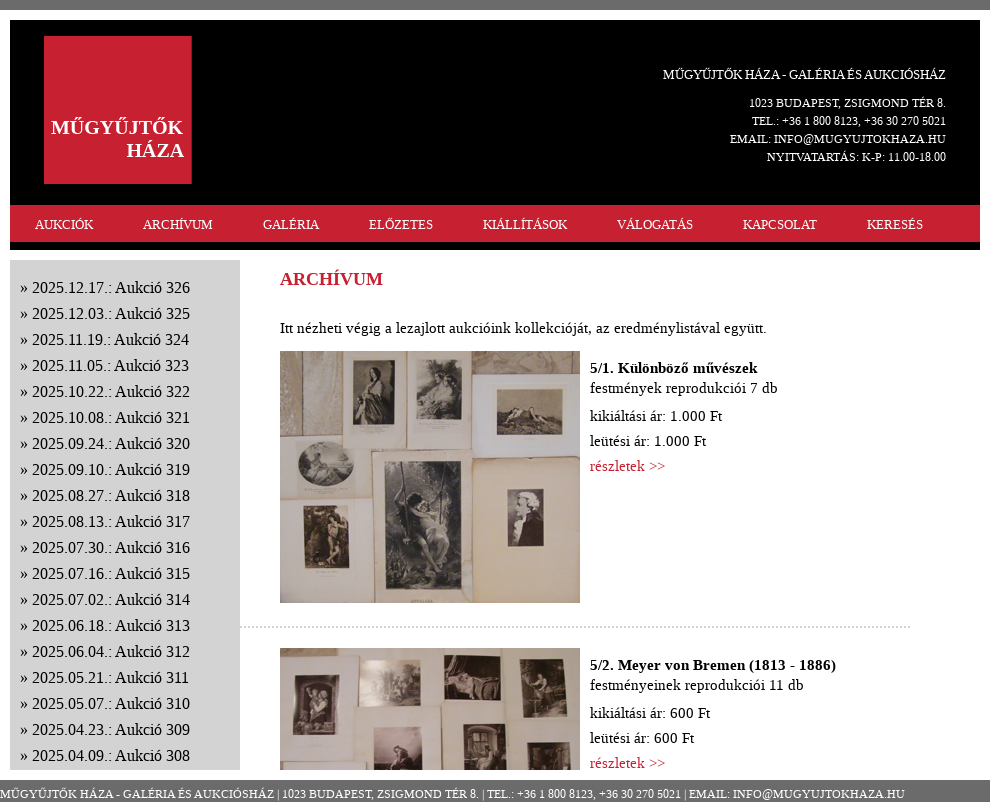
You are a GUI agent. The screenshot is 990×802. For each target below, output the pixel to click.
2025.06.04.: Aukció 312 (111, 651)
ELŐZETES (401, 224)
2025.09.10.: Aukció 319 (111, 469)
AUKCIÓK (64, 224)
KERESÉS (895, 224)
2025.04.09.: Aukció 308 (111, 755)
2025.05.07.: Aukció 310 (111, 703)
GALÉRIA (291, 224)
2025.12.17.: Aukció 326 (111, 287)
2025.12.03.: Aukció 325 (111, 313)
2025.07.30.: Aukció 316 (111, 547)
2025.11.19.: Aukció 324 (110, 339)
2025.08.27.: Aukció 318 (111, 495)
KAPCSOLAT (780, 224)
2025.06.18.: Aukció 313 (111, 625)
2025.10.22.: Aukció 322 (111, 391)
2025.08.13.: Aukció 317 (111, 521)
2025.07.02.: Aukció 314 (111, 599)
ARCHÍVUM (178, 224)
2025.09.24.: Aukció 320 (111, 443)
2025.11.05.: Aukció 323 (110, 365)
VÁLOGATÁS (655, 224)
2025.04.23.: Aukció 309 (111, 729)
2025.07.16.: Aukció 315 (111, 573)
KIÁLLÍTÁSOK (525, 224)
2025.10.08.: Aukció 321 (111, 417)
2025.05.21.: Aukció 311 (110, 677)
